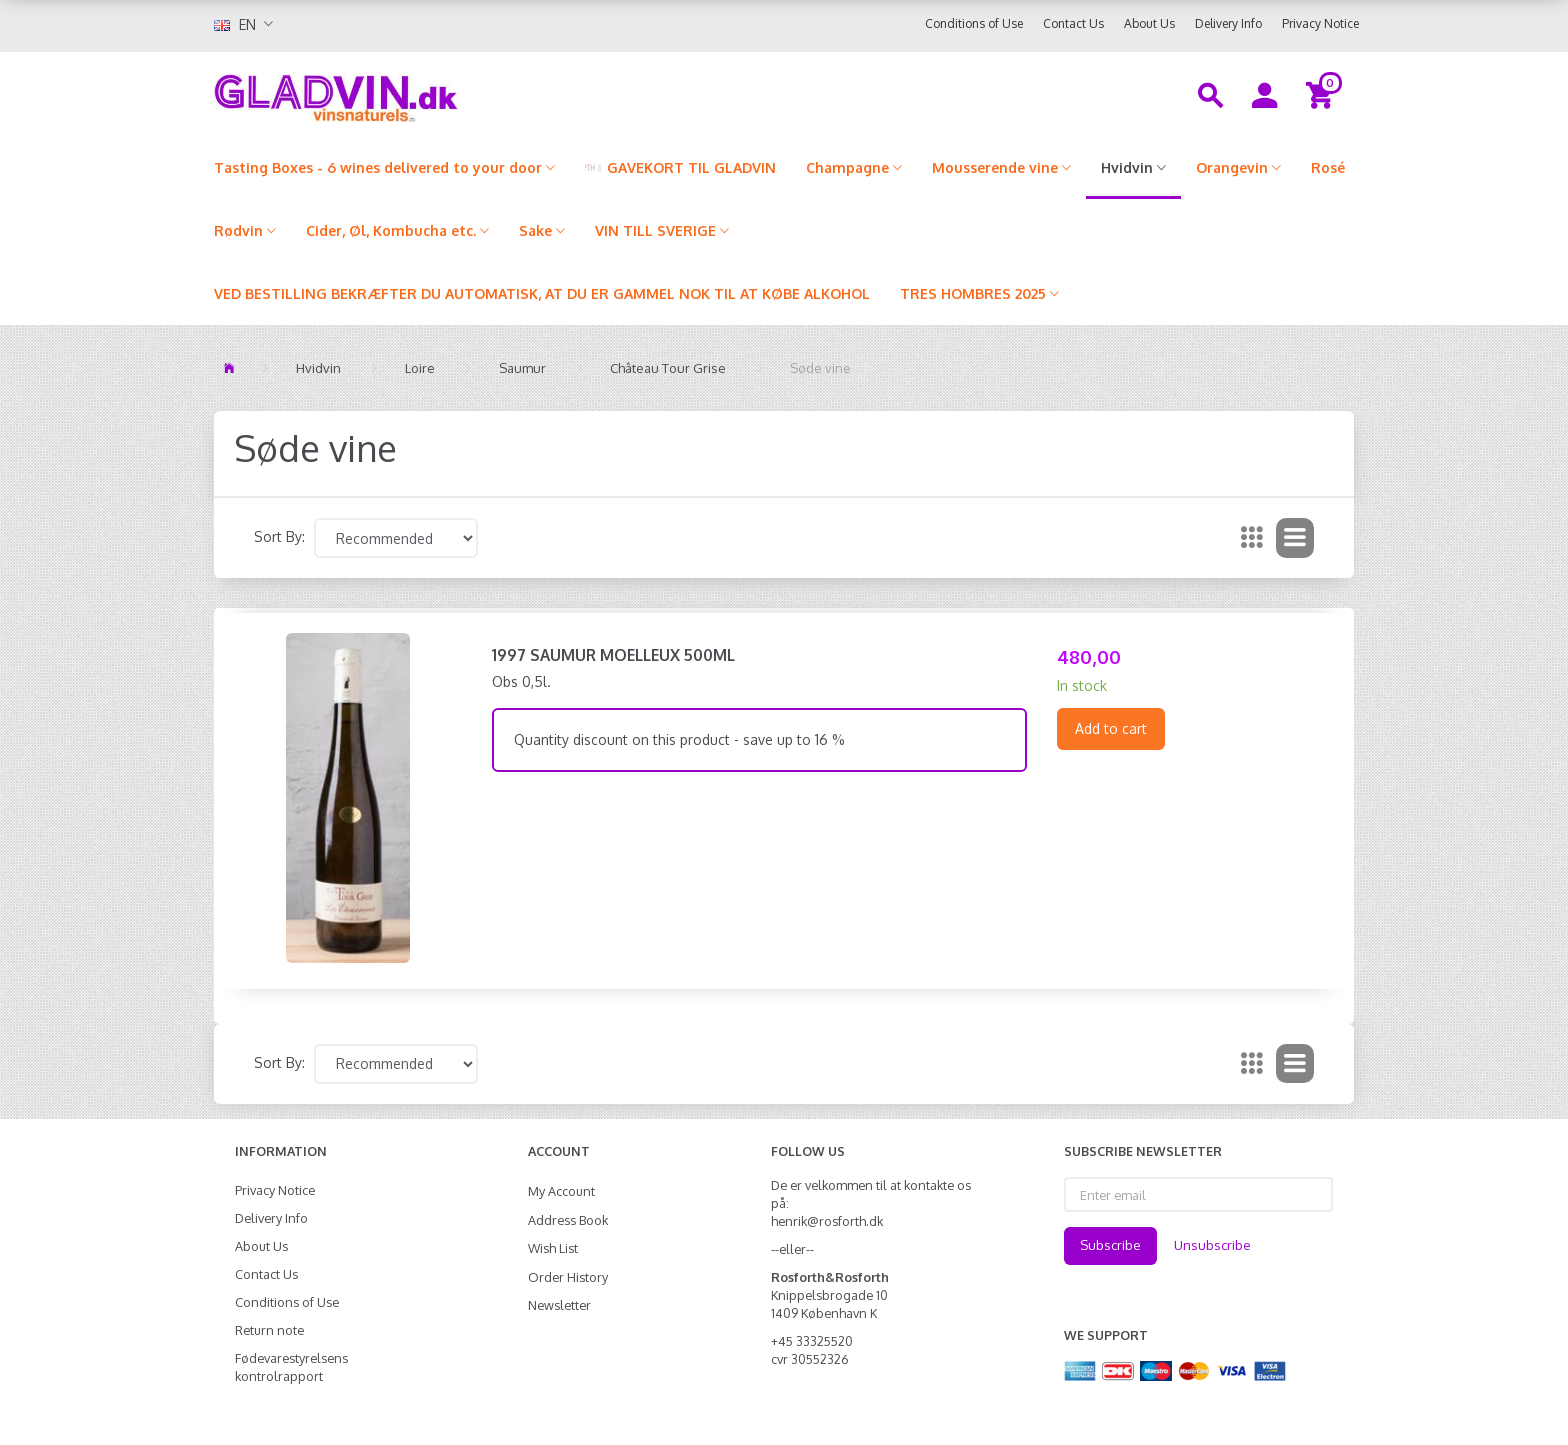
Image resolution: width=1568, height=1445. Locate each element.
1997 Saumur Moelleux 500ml (613, 655)
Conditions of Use (974, 23)
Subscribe (1110, 1245)
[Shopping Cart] (1322, 94)
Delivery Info (1228, 23)
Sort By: (279, 536)
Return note (269, 1330)
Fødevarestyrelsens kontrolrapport (291, 1367)
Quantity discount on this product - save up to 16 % (679, 739)
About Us (1149, 23)
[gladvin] (418, 94)
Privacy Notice (1320, 23)
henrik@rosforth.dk (827, 1221)
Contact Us (1073, 23)
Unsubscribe (1212, 1245)
